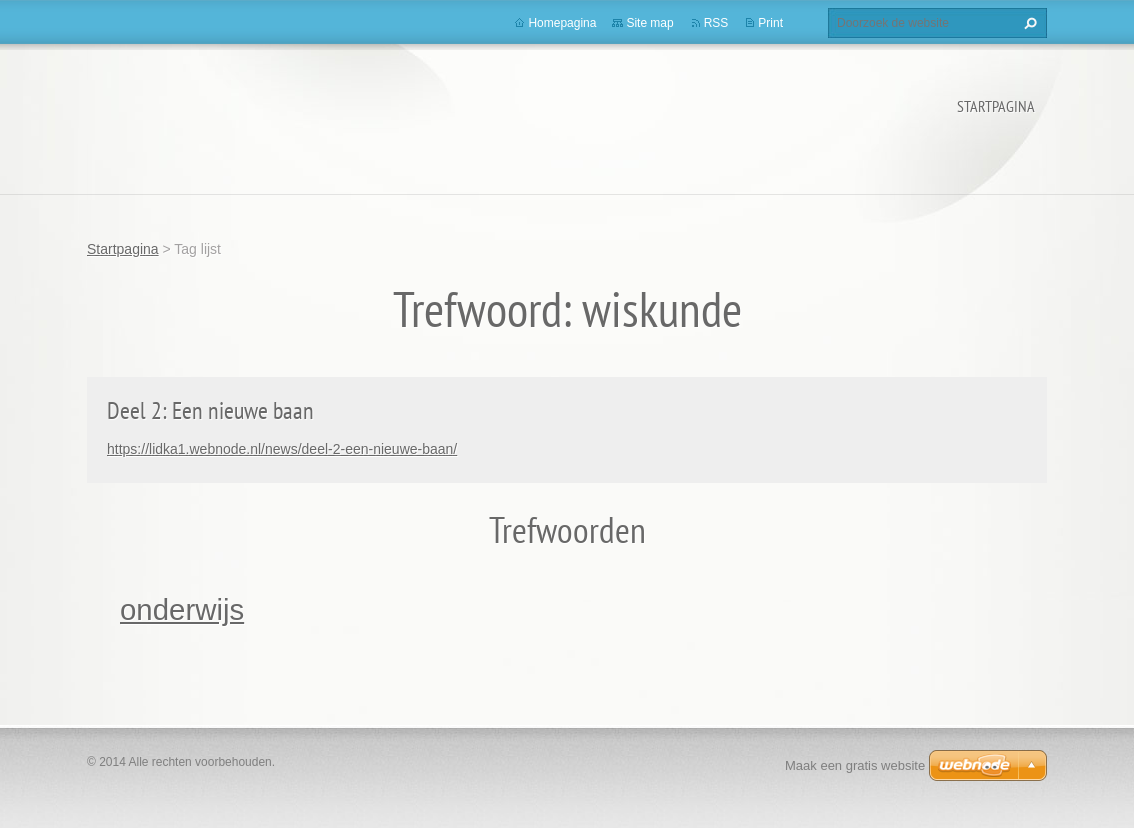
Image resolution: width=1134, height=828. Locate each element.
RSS (716, 23)
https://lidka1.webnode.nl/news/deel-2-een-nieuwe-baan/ (282, 449)
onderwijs (182, 609)
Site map (649, 23)
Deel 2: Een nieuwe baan (210, 410)
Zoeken (1028, 23)
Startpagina (996, 106)
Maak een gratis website (855, 765)
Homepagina (562, 23)
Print (770, 23)
